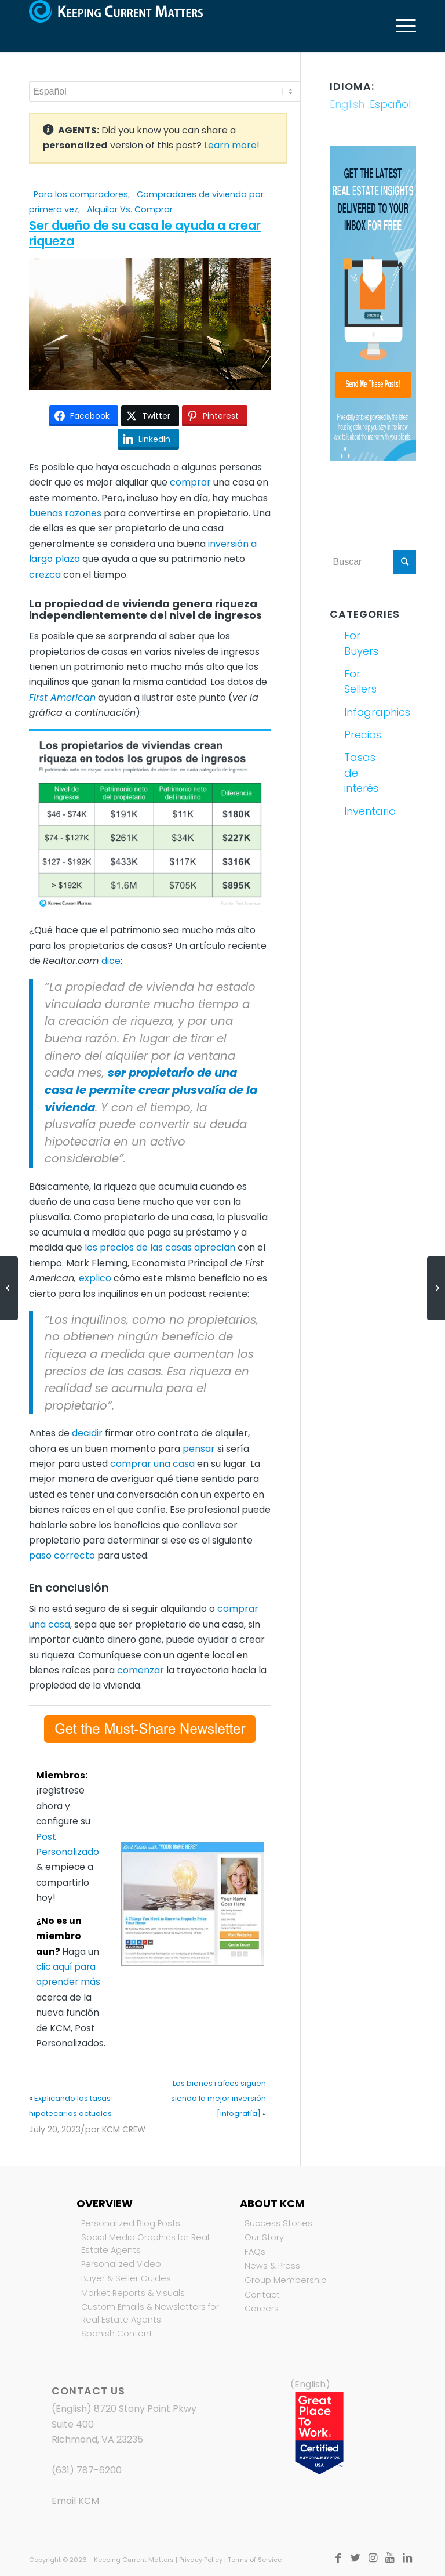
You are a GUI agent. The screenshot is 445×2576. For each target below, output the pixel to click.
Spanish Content (116, 2333)
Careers (262, 2308)
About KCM (272, 2203)
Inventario (357, 811)
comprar (190, 482)
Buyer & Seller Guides (126, 2278)
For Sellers (357, 681)
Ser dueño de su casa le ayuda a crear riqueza (145, 233)
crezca (45, 574)
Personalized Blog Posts (130, 2223)
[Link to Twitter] (355, 2558)
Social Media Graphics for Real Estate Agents (145, 2243)
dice (111, 961)
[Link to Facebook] (337, 2558)
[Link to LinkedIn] (407, 2558)
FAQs (255, 2252)
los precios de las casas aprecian (160, 1247)
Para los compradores (81, 194)
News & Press (272, 2265)
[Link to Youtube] (390, 2558)
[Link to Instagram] (372, 2558)
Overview (104, 2203)
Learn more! (232, 145)
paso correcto (62, 1555)
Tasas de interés (357, 772)
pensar (199, 1448)
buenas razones (65, 513)
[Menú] (400, 26)
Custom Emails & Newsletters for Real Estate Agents (150, 2313)
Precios (357, 734)
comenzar (140, 1670)
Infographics (357, 712)
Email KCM (75, 2501)
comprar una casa (152, 1463)
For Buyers (357, 643)
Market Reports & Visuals (133, 2293)
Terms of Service (255, 2559)
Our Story (264, 2237)
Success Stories (278, 2223)
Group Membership (286, 2280)
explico (95, 1278)
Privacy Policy (200, 2559)
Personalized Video (121, 2264)
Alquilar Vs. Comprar (130, 209)
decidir (87, 1433)
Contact (262, 2294)
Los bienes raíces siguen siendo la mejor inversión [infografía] (218, 2099)
